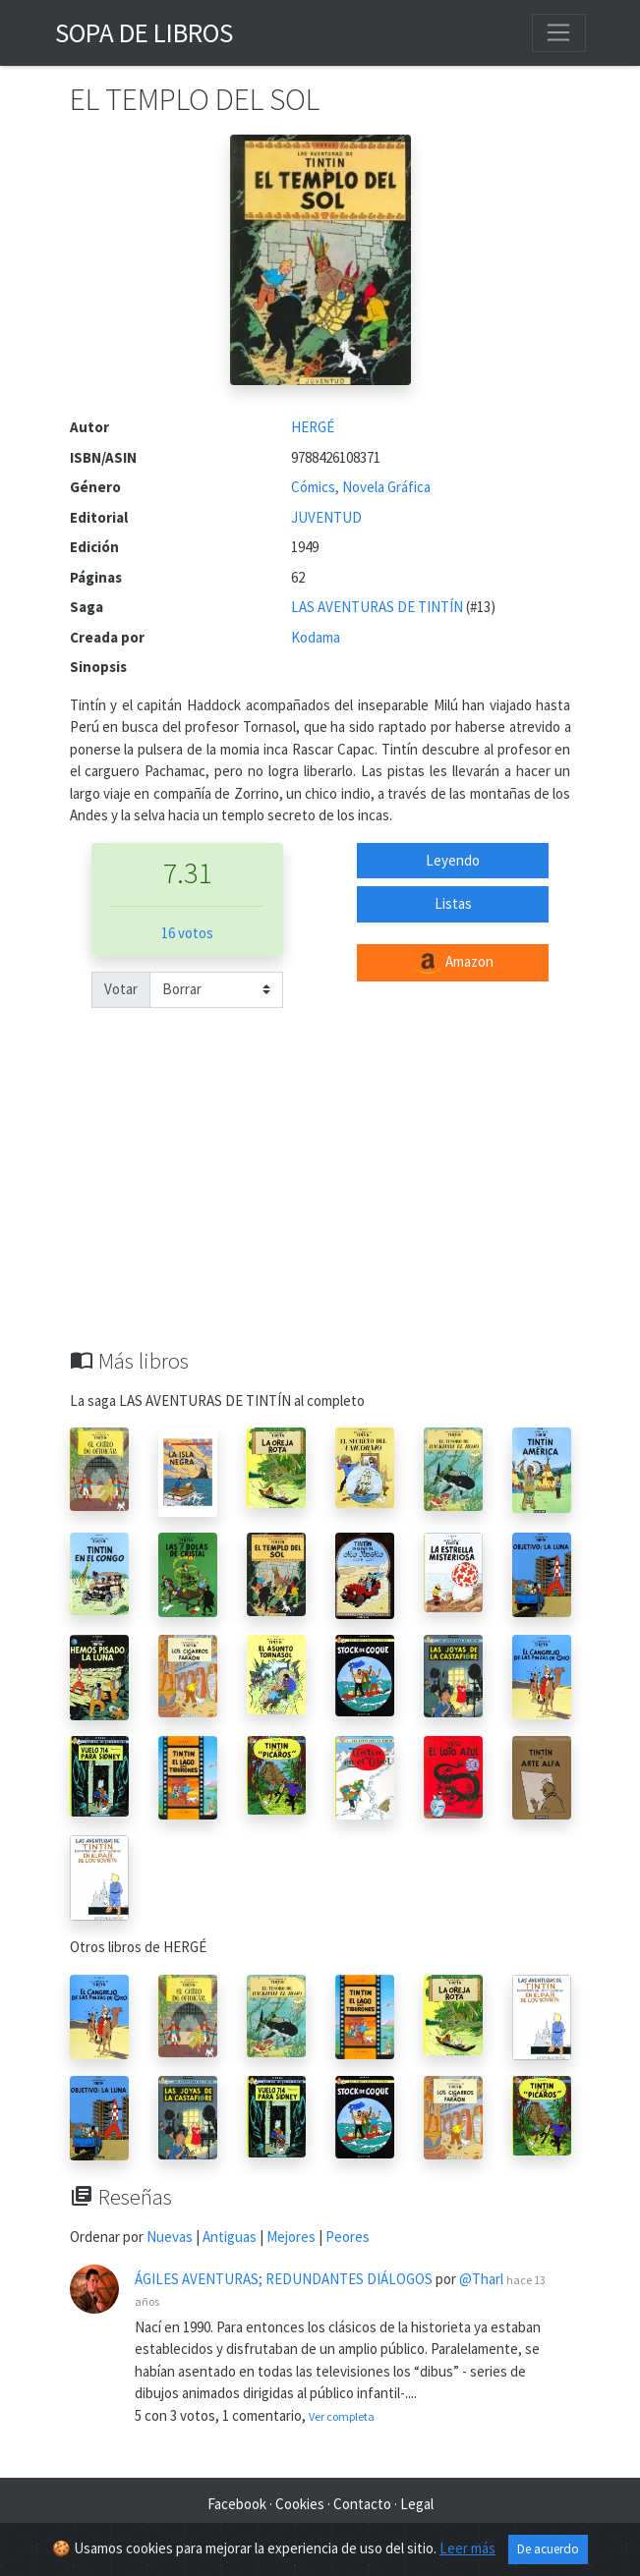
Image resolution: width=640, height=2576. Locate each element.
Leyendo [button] (453, 860)
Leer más (467, 2552)
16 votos (187, 933)
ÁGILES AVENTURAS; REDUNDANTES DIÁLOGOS (284, 2278)
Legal (417, 2503)
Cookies (299, 2503)
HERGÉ (312, 427)
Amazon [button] (453, 963)
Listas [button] (453, 903)
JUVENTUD (326, 517)
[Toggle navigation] (558, 32)
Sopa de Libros (144, 32)
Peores (347, 2236)
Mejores (291, 2236)
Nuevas (169, 2236)
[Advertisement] (320, 1200)
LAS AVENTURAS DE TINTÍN (378, 606)
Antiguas (230, 2236)
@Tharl (481, 2278)
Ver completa (342, 2416)
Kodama (315, 637)
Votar (121, 989)
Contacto (362, 2503)
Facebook (236, 2503)
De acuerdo (548, 2553)
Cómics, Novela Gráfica (361, 486)
